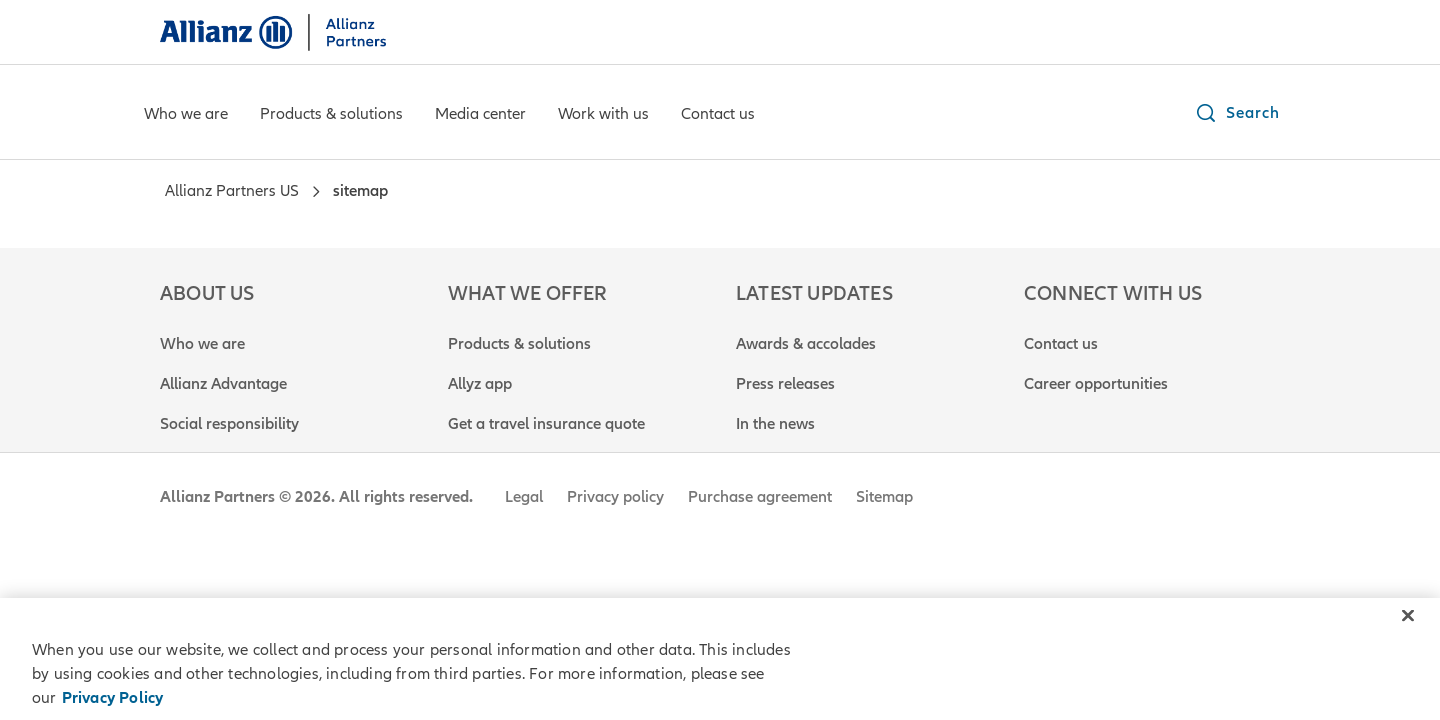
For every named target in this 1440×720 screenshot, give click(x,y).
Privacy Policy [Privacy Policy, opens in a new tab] (113, 698)
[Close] (1408, 616)
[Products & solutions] (331, 116)
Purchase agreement (760, 497)
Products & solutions (519, 344)
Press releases (785, 384)
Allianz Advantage (223, 384)
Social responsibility (229, 424)
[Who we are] (186, 116)
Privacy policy (615, 497)
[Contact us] (718, 116)
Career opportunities (1096, 384)
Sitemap (884, 497)
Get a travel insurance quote (546, 424)
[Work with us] (603, 116)
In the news (775, 424)
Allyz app (480, 384)
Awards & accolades (806, 344)
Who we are (202, 344)
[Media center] (480, 116)
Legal (524, 497)
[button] (1237, 113)
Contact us (1061, 344)
